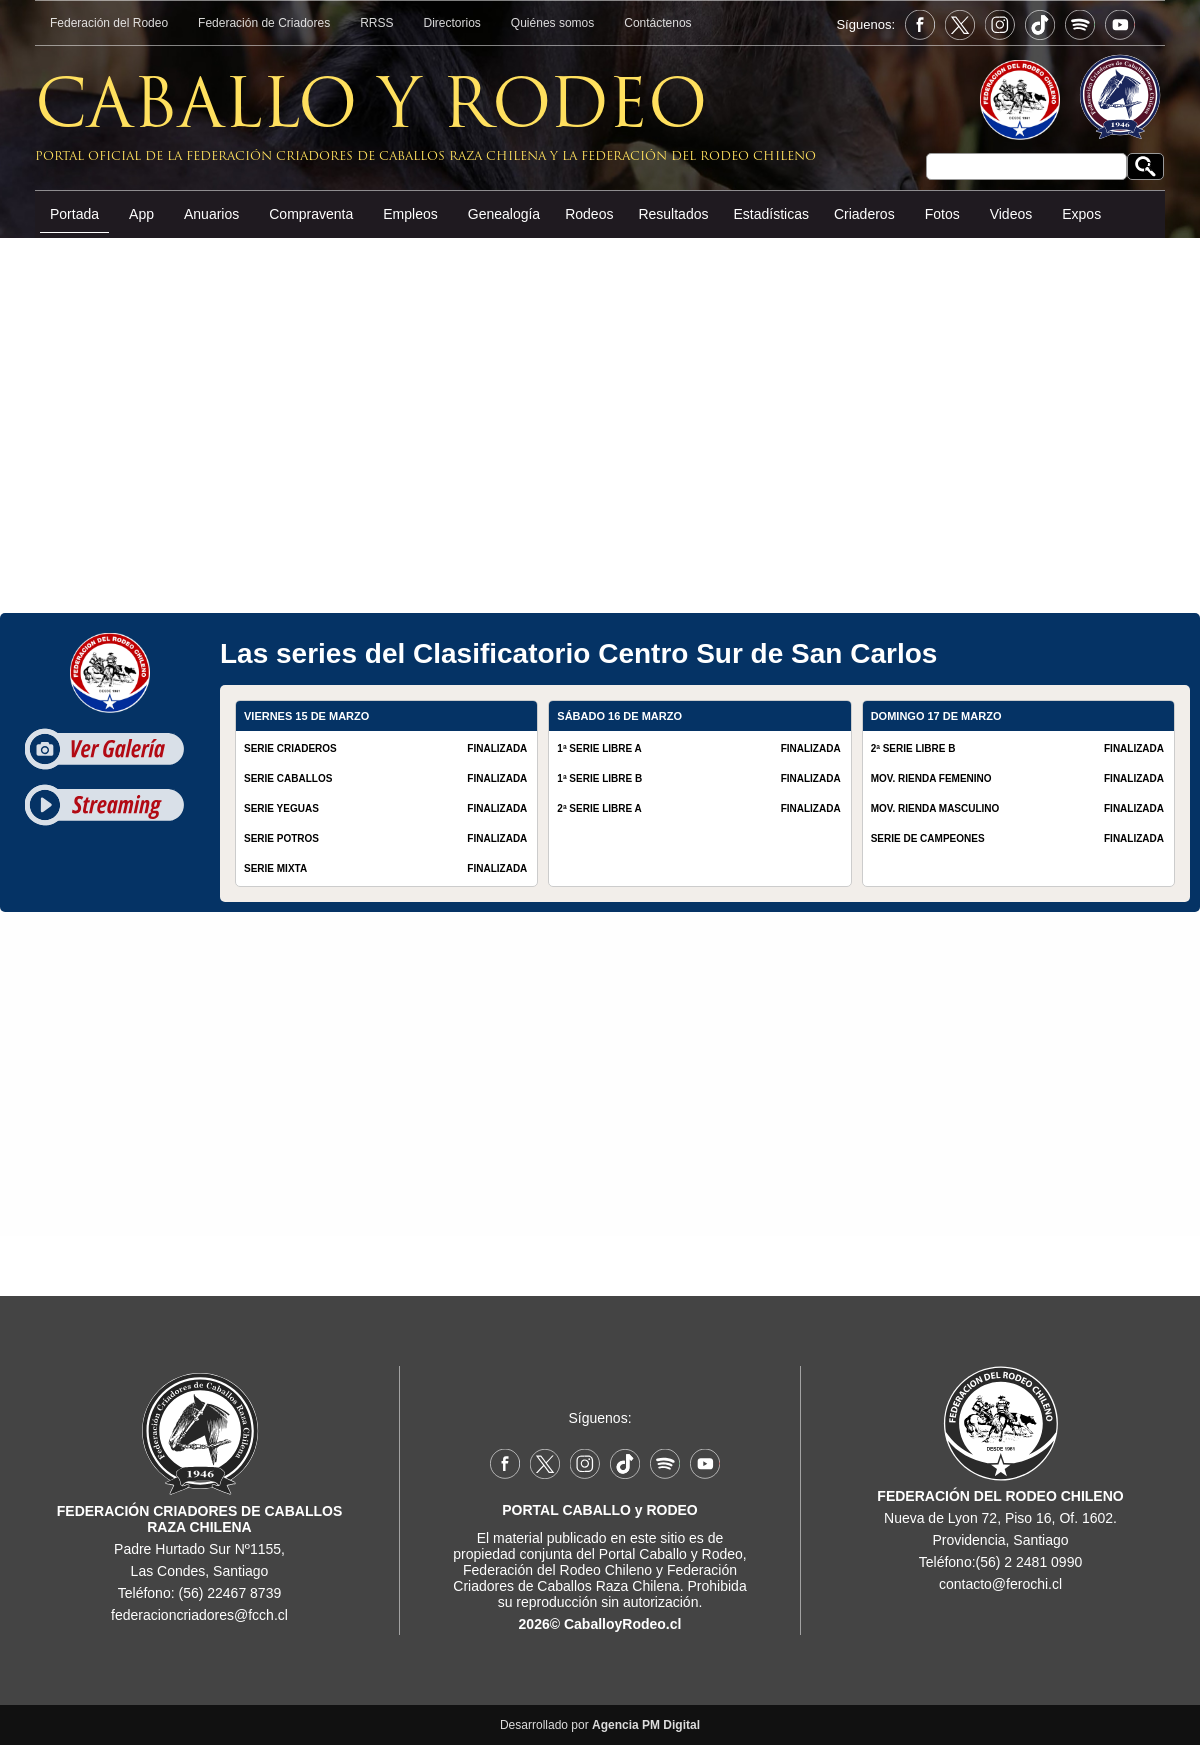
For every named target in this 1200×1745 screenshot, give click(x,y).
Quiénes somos (552, 23)
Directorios (452, 23)
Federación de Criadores (264, 23)
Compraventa (311, 214)
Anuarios (211, 214)
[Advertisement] (600, 404)
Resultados (673, 214)
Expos (1081, 214)
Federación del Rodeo (109, 23)
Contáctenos (657, 23)
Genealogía (504, 214)
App (141, 214)
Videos (1011, 214)
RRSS (376, 23)
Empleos (410, 214)
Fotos (942, 214)
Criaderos (864, 214)
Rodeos (589, 214)
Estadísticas (770, 214)
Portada (74, 214)
